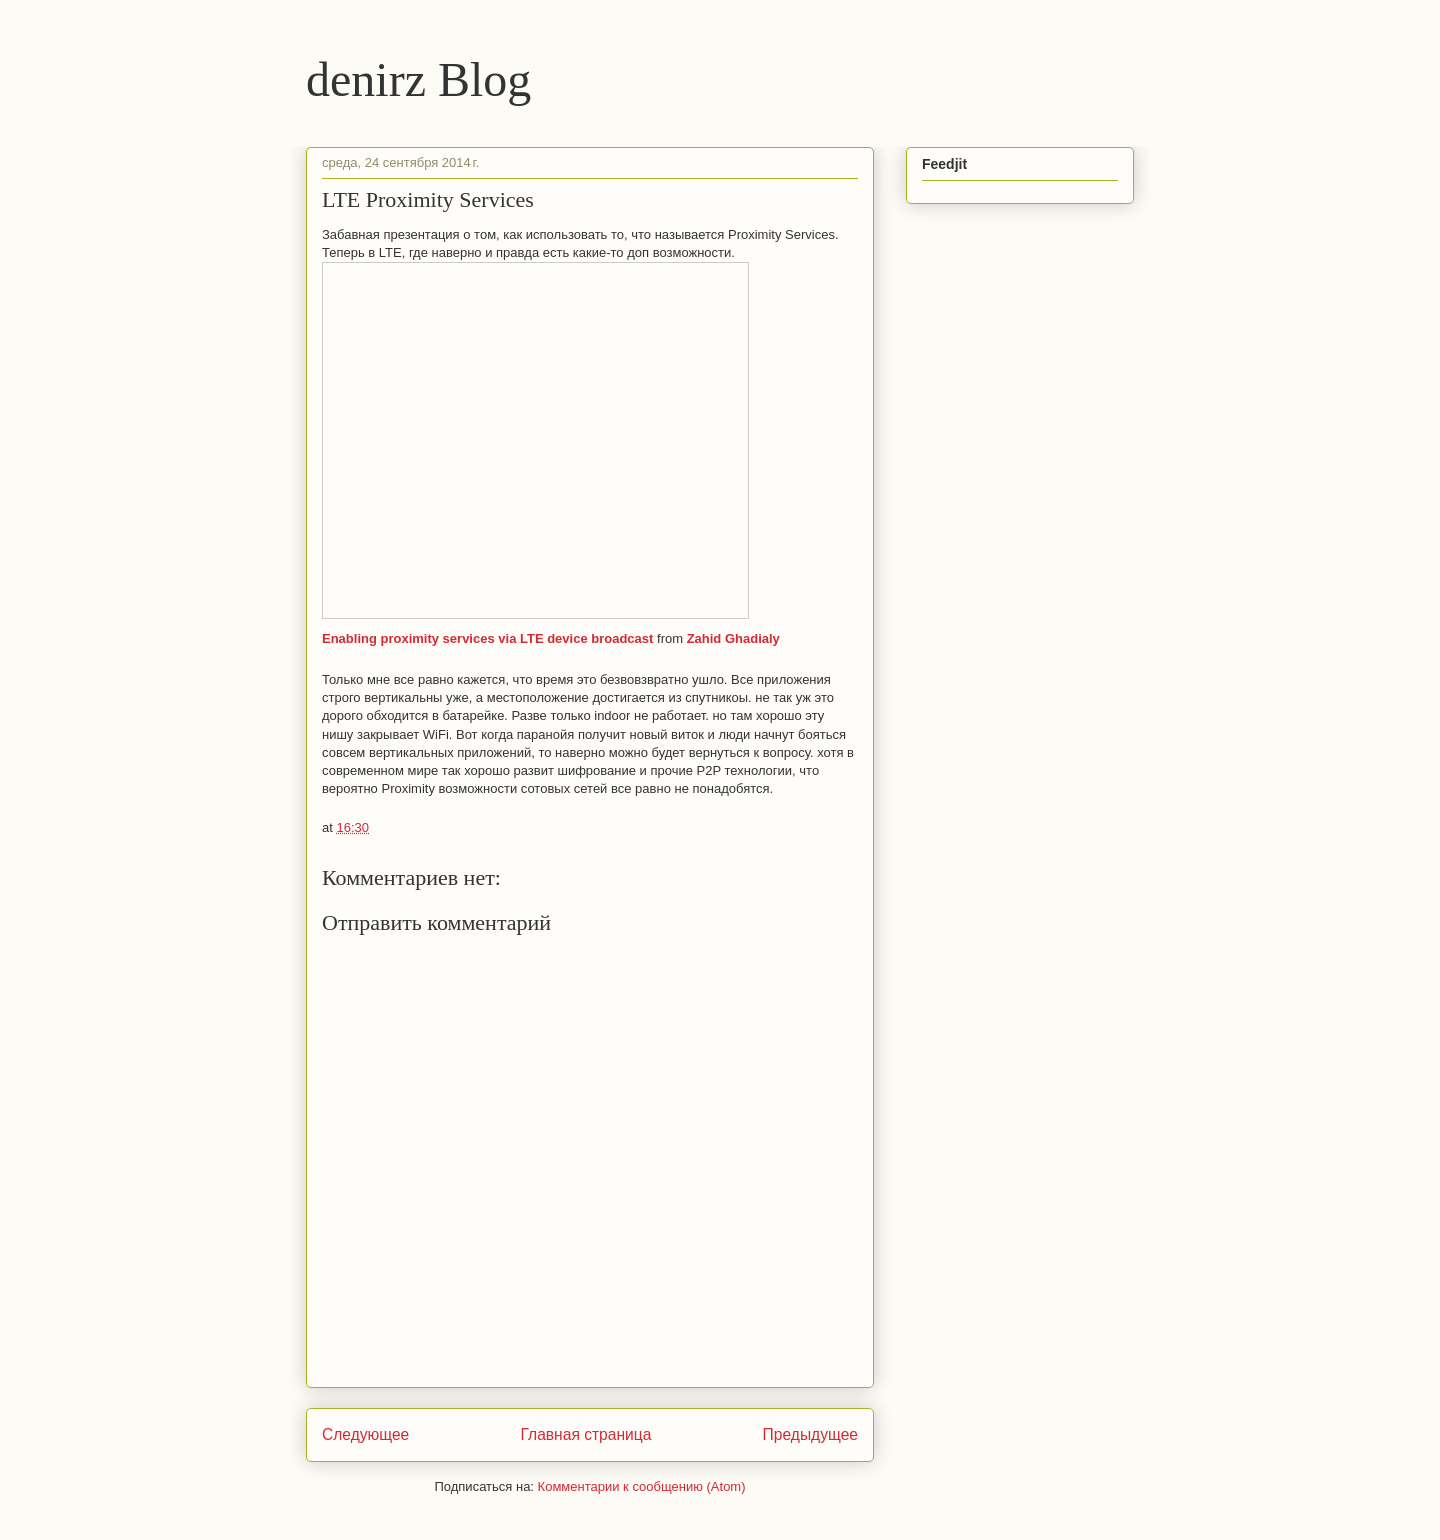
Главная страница (585, 1434)
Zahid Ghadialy (733, 638)
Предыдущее (810, 1434)
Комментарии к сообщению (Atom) (642, 1486)
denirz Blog (418, 79)
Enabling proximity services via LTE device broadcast (487, 638)
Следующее (365, 1434)
